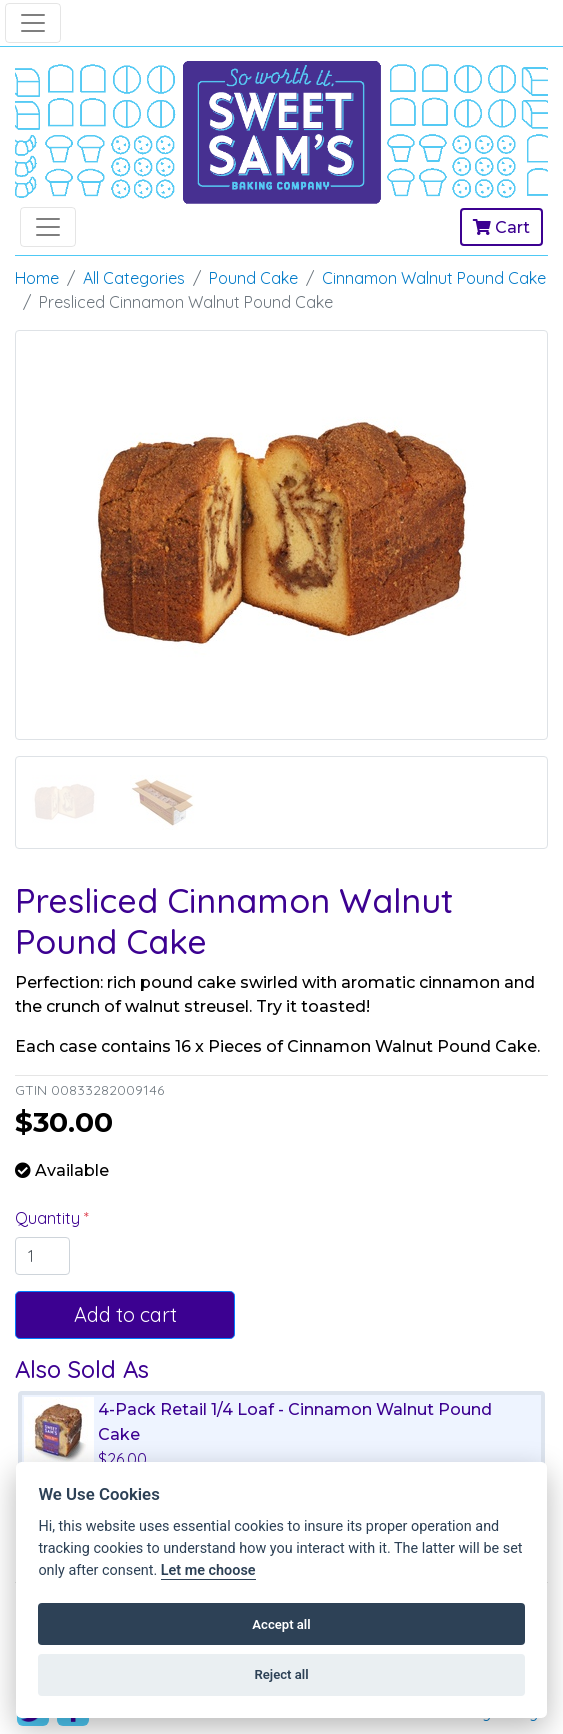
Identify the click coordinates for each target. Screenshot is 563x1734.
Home (37, 278)
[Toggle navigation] (33, 23)
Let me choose (208, 1570)
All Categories (134, 278)
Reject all (281, 1674)
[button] (55, 589)
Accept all (281, 1624)
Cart (501, 227)
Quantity (49, 1218)
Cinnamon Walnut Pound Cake (434, 278)
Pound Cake (253, 278)
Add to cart (125, 1314)
